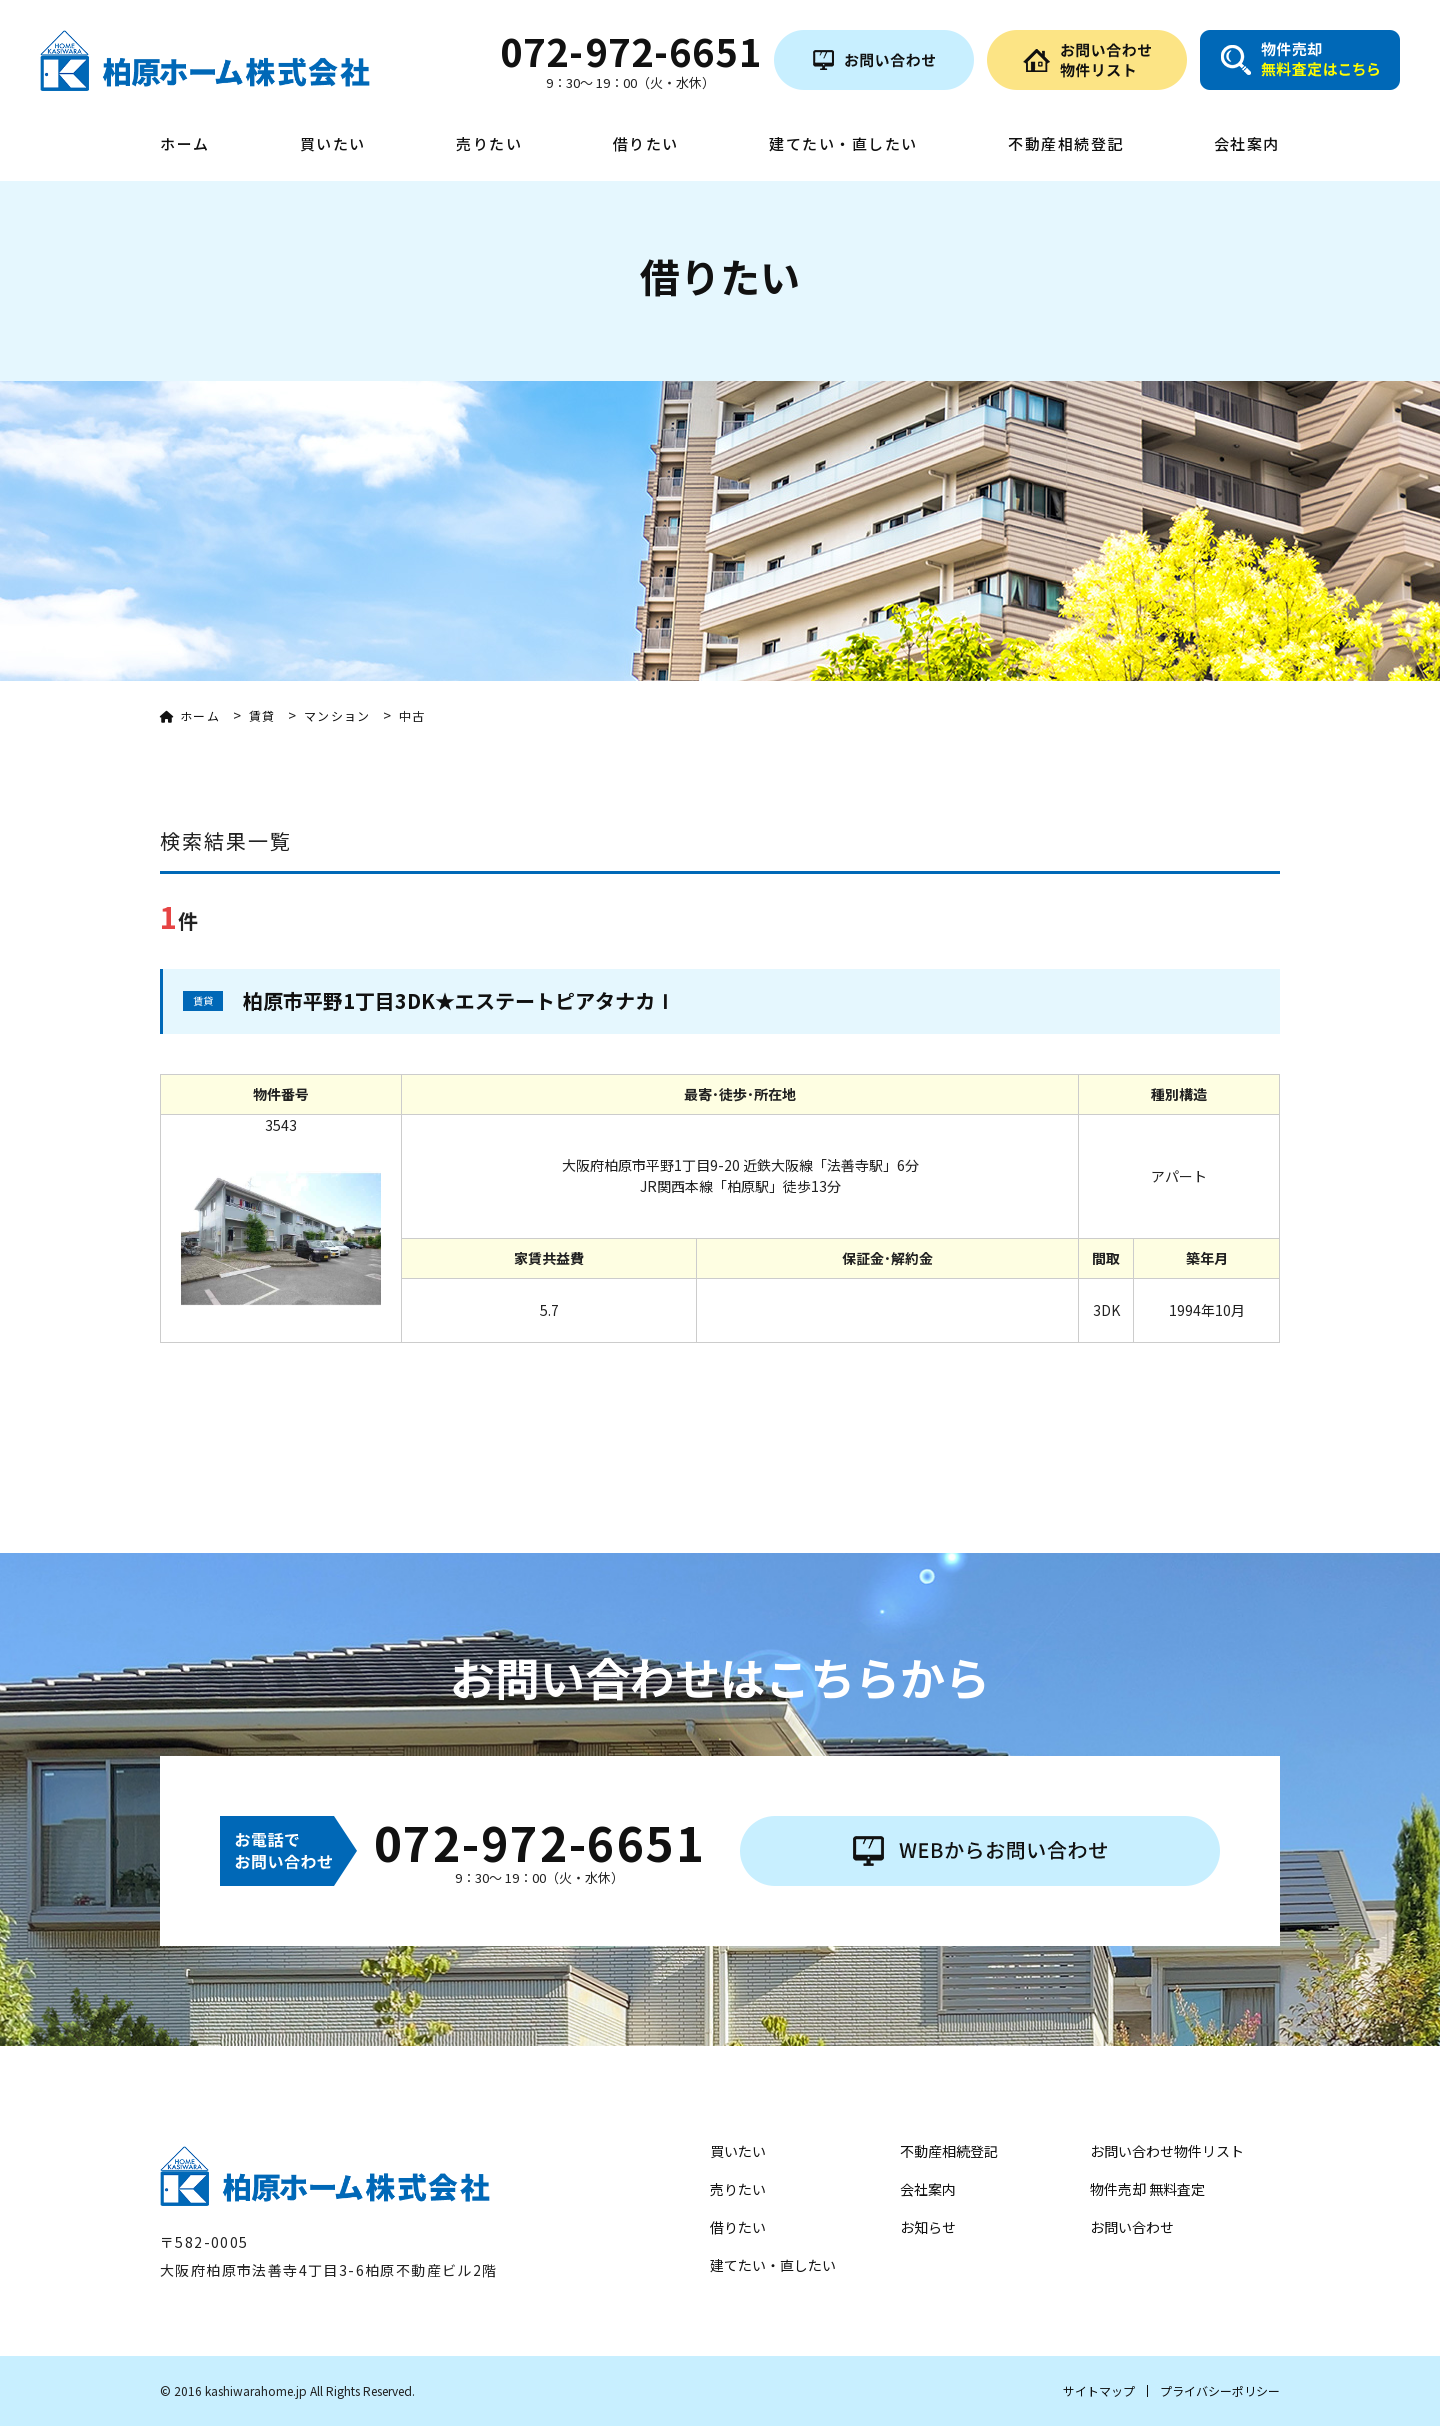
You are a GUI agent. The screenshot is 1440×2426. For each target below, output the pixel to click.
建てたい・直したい (843, 145)
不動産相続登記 (1066, 145)
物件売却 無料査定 (1147, 2189)
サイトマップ (1099, 2390)
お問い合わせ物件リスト (1167, 2151)
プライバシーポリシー (1220, 2390)
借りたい (646, 145)
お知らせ (928, 2227)
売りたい (489, 145)
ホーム (185, 145)
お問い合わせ (1132, 2227)
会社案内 (1247, 145)
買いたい (333, 145)
